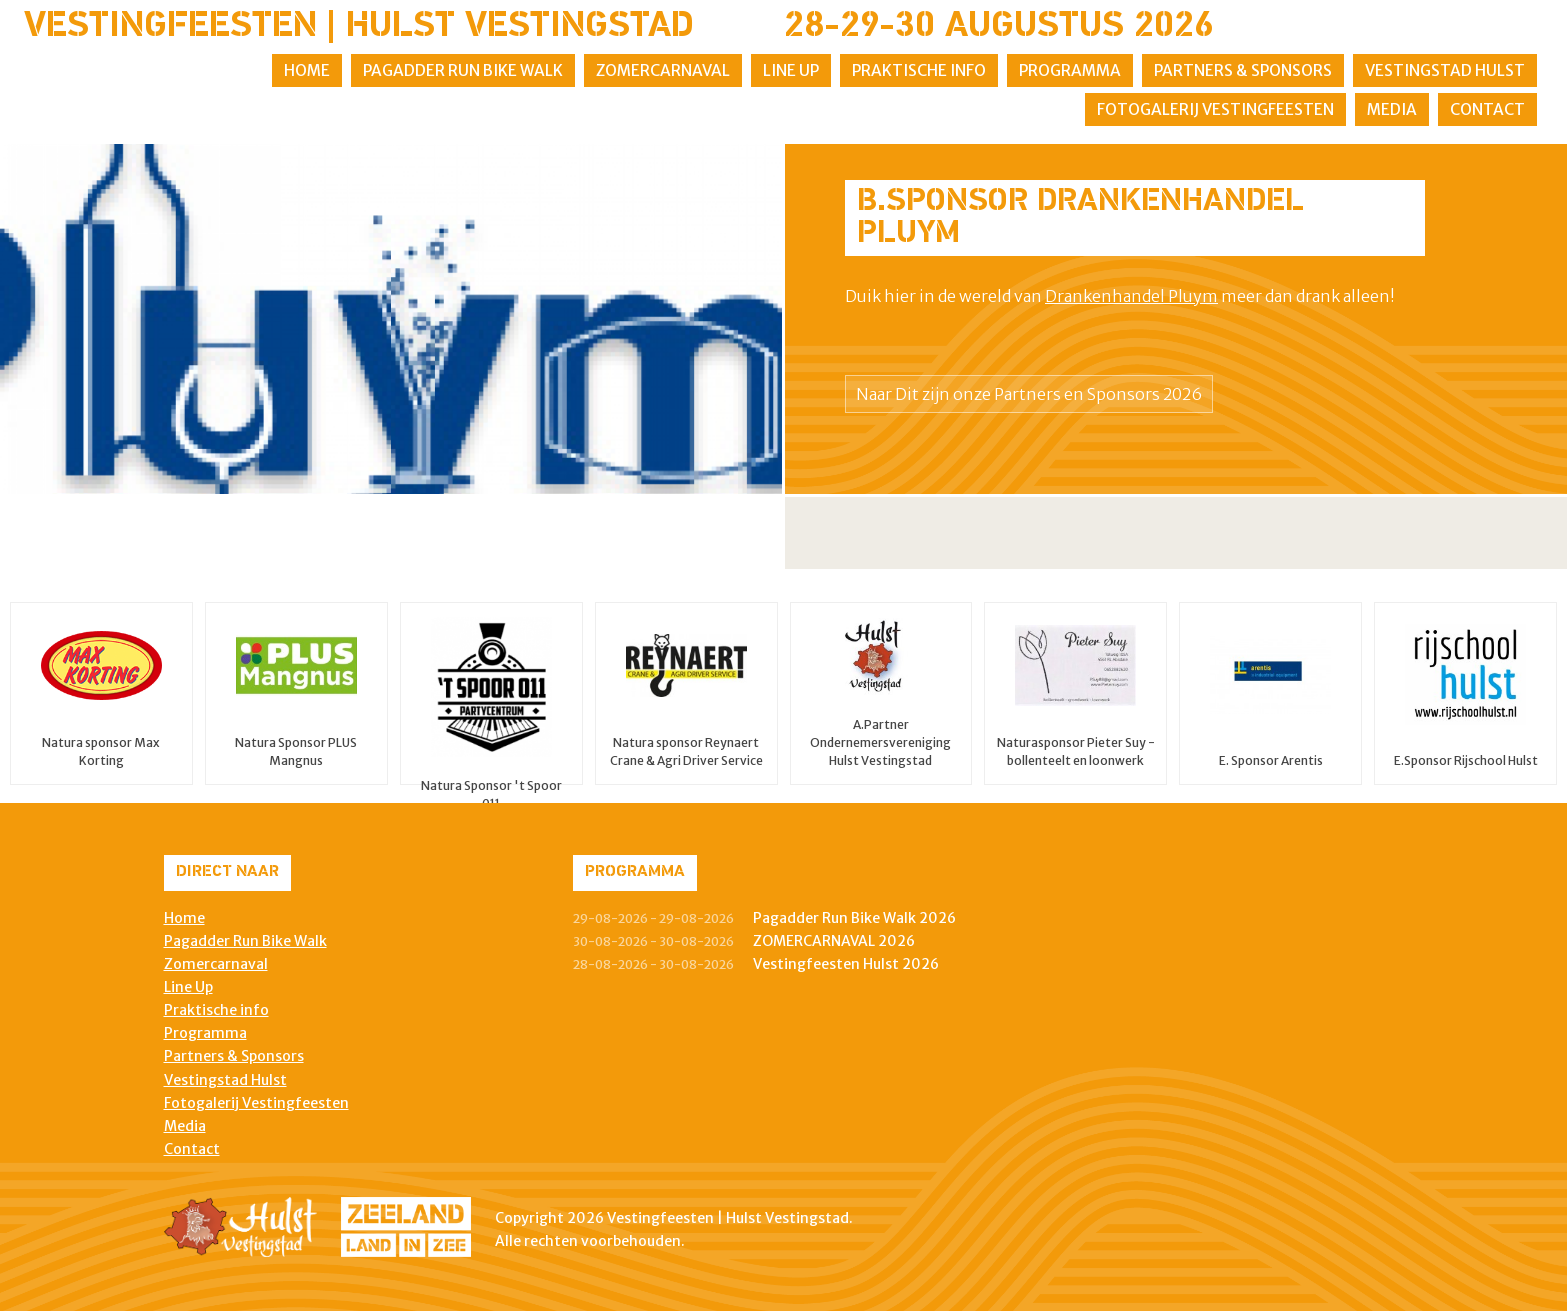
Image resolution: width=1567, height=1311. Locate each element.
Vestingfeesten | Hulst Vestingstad (359, 27)
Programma (1070, 70)
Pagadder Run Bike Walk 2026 (854, 918)
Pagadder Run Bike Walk (463, 70)
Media (1392, 109)
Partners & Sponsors (1243, 70)
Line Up (791, 70)
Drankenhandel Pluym (1131, 296)
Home (307, 70)
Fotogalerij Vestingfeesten (1215, 109)
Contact (1487, 109)
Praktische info (919, 70)
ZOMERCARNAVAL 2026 (834, 941)
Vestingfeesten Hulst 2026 (846, 964)
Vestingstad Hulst (1445, 70)
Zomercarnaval (663, 70)
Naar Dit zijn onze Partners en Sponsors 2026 (1029, 394)
